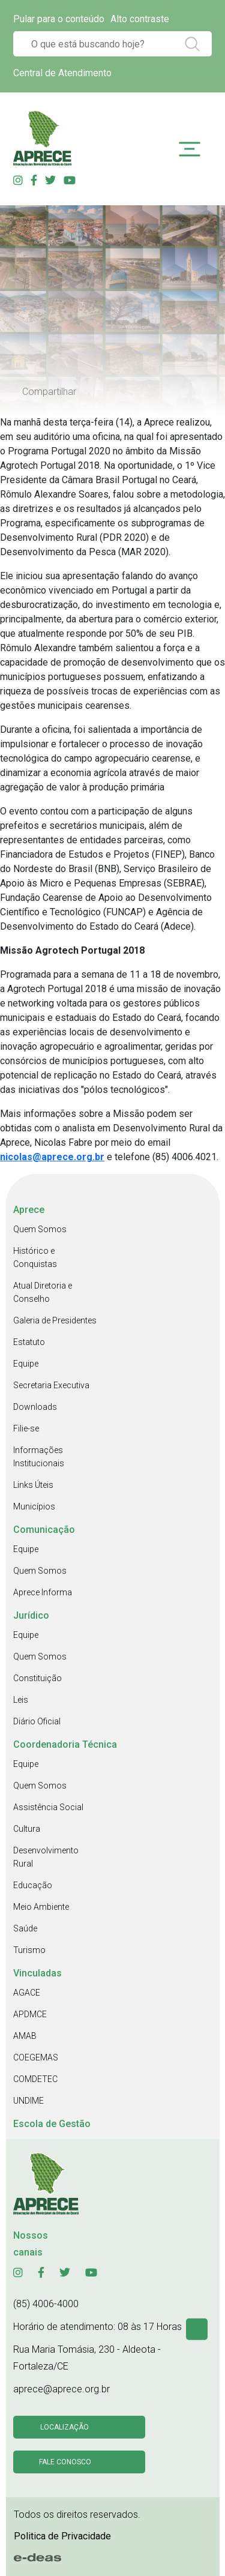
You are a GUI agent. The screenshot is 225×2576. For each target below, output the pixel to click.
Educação (32, 1885)
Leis (20, 1700)
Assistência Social (48, 1807)
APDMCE (30, 2014)
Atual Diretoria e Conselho (42, 1292)
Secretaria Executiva (51, 1385)
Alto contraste (139, 19)
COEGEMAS (35, 2057)
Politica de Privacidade (62, 2536)
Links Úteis (33, 1485)
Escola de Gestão (52, 2123)
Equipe (25, 1363)
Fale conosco (65, 2462)
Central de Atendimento (62, 73)
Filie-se (26, 1428)
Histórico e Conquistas (35, 1257)
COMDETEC (35, 2079)
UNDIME (28, 2100)
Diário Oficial (37, 1721)
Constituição (37, 1678)
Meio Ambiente (41, 1907)
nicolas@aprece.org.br (52, 1157)
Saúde (25, 1928)
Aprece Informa (42, 1592)
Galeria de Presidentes (55, 1320)
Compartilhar (49, 391)
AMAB (25, 2036)
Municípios (34, 1506)
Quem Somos (40, 1229)
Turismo (29, 1950)
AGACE (26, 1992)
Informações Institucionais (38, 1456)
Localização (64, 2427)
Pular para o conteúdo (58, 19)
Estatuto (29, 1342)
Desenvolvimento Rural (46, 1857)
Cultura (26, 1829)
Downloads (35, 1407)
